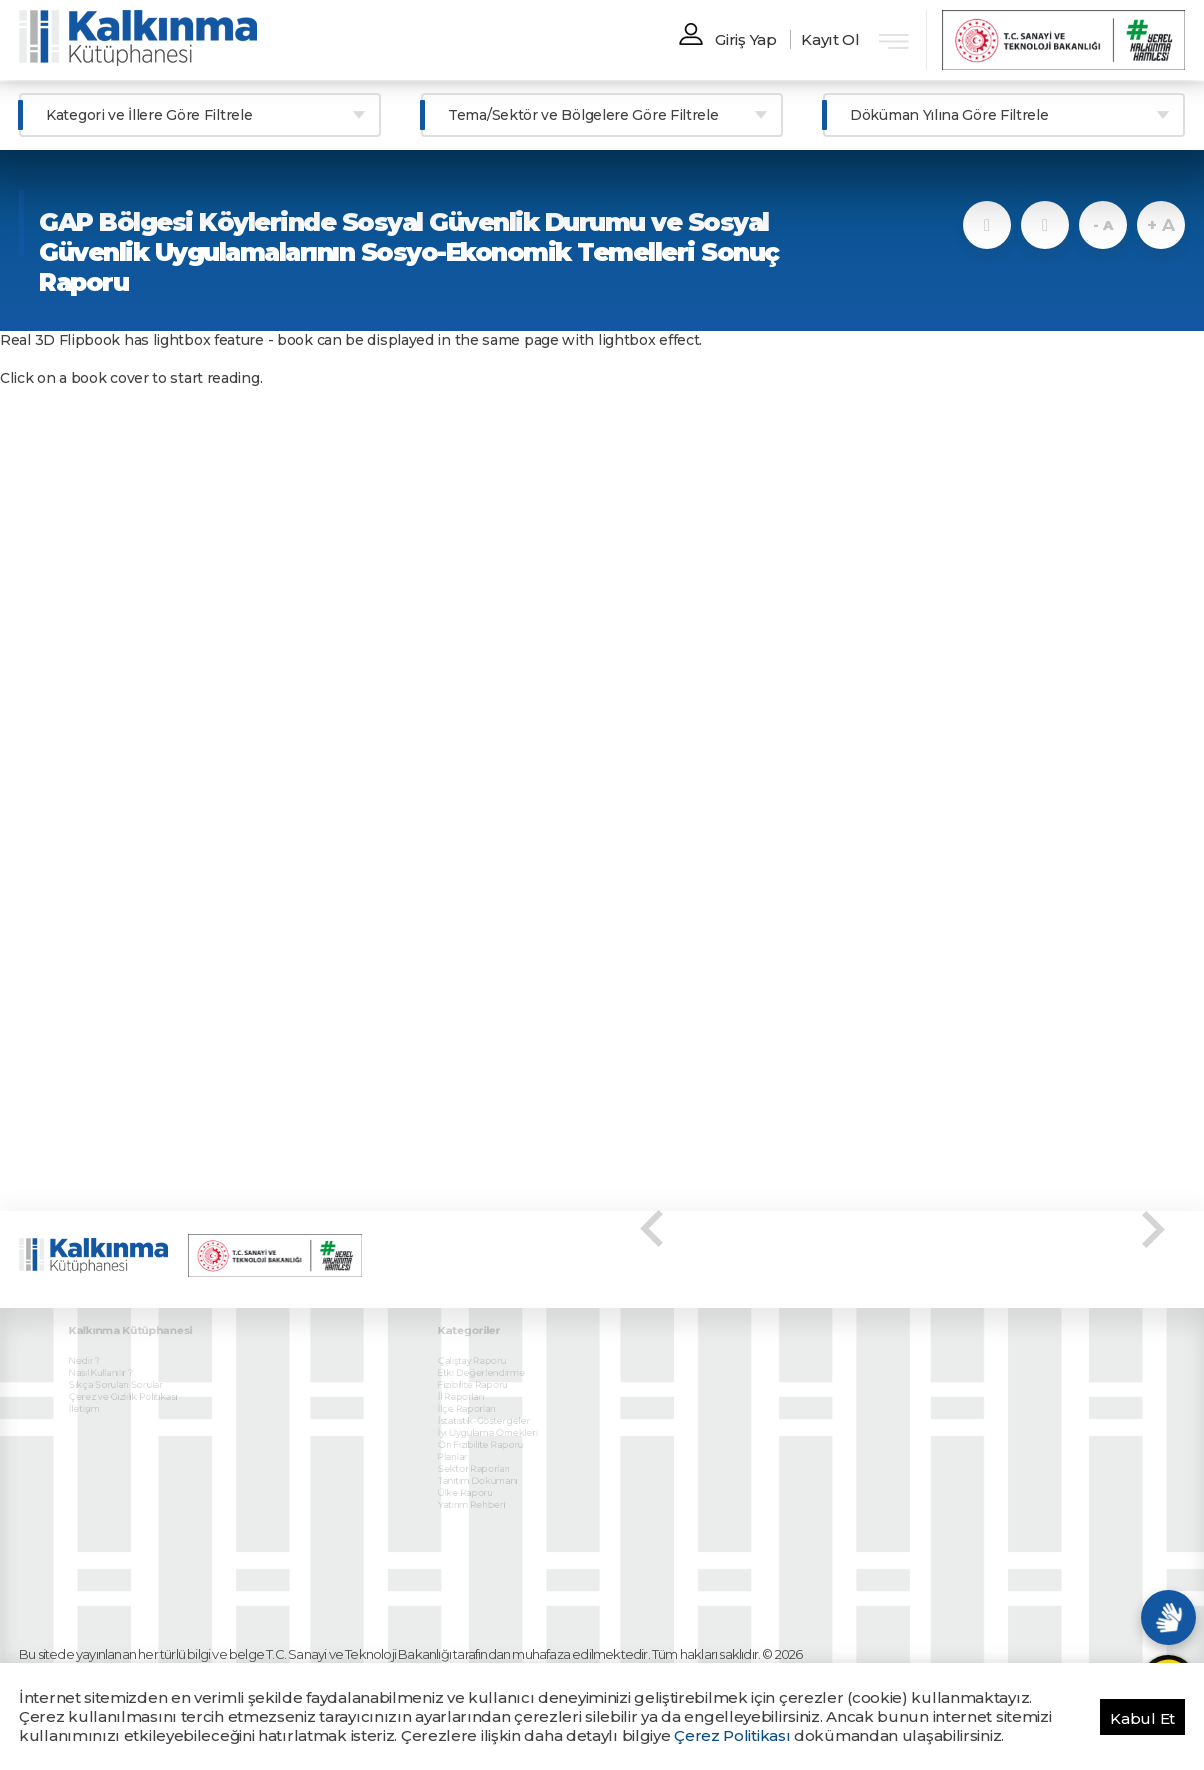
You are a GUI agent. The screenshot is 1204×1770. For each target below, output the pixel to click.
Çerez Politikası (732, 1735)
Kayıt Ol (830, 39)
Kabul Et (1142, 1718)
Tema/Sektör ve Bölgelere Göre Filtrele (583, 115)
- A (1102, 225)
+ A (1160, 225)
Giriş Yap (745, 39)
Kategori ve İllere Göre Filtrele (149, 115)
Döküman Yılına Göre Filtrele (949, 115)
